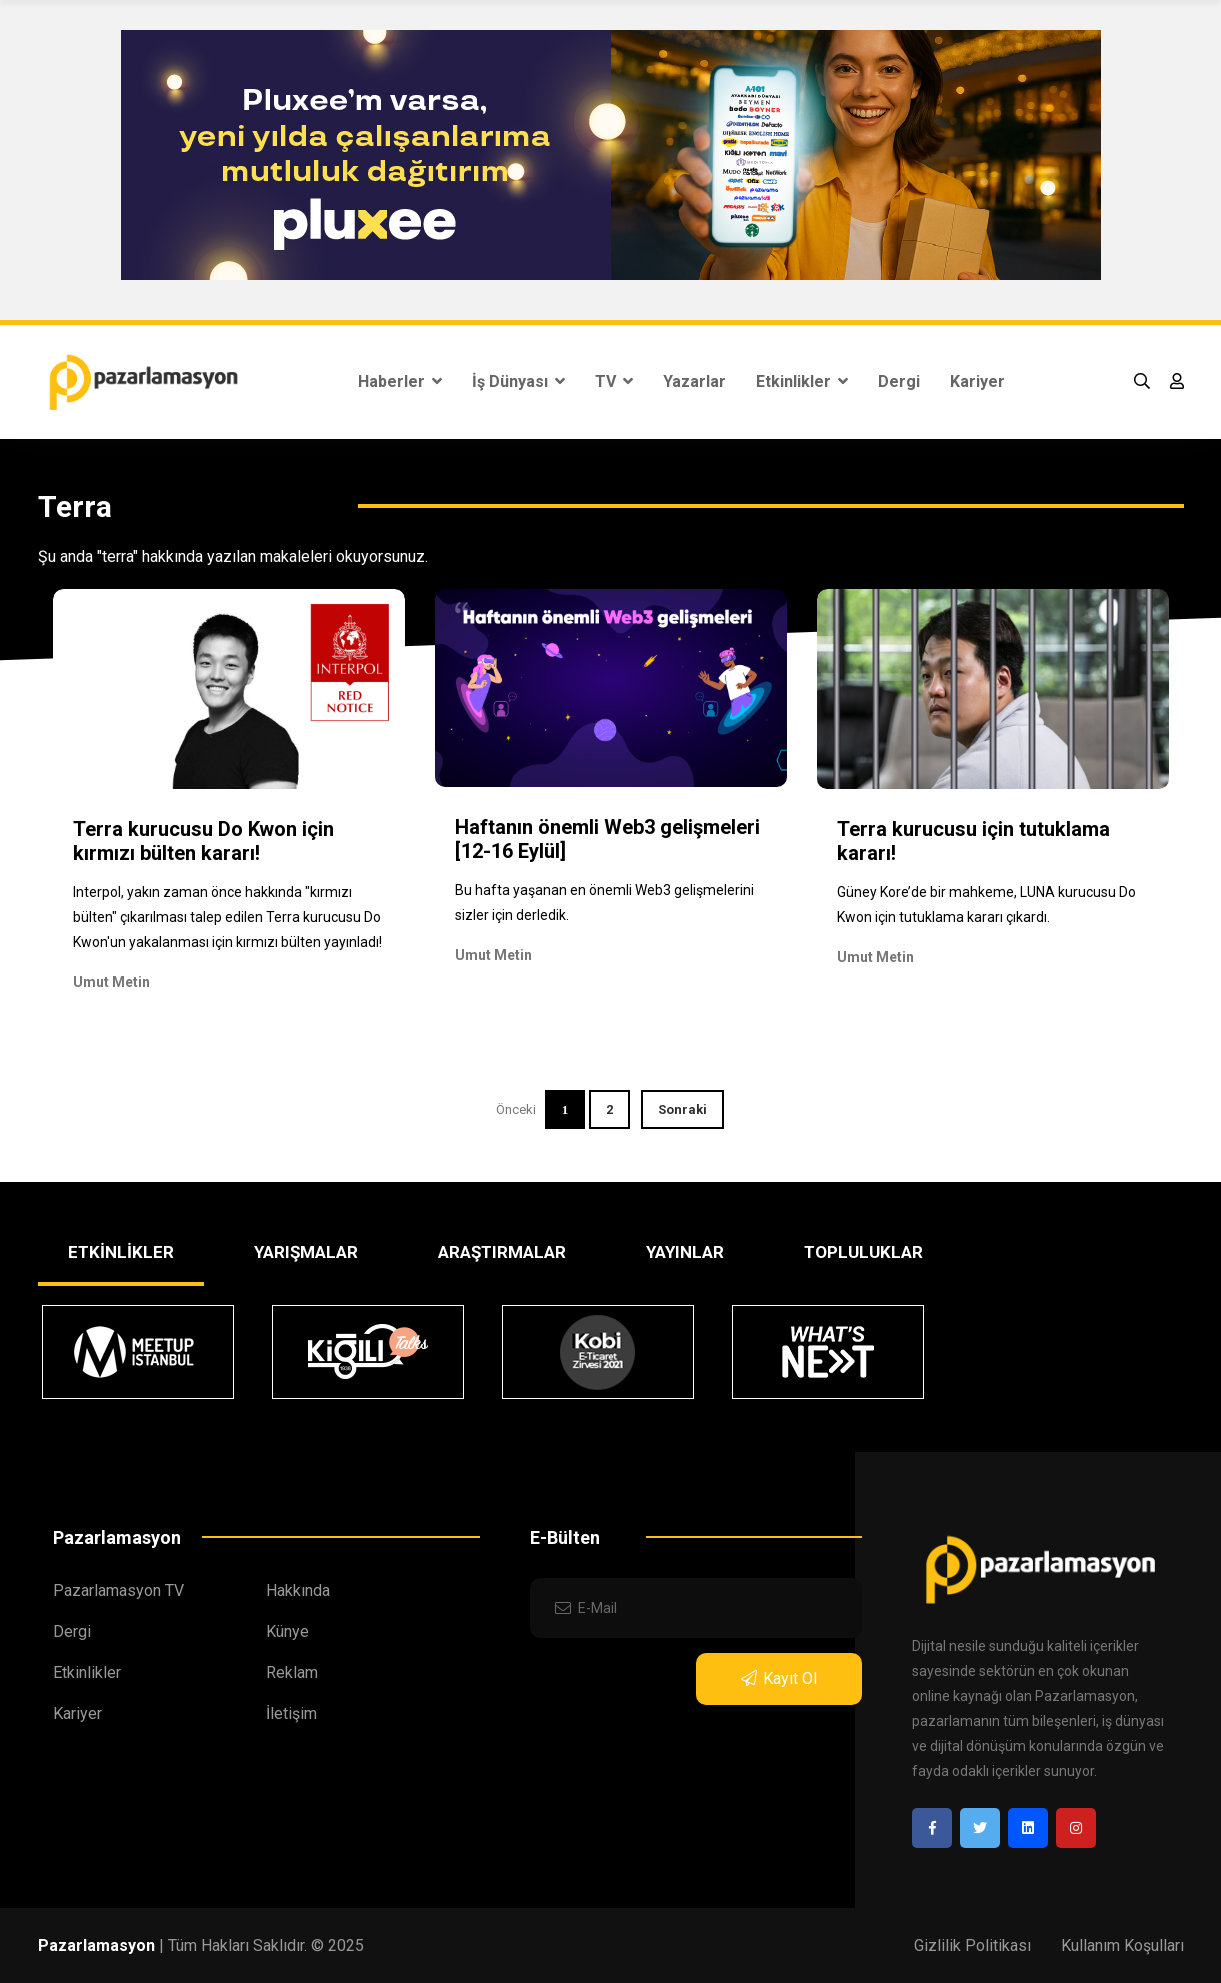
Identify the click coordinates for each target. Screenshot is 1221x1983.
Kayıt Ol (779, 1678)
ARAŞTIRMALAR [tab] (502, 1252)
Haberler (400, 381)
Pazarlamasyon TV (118, 1590)
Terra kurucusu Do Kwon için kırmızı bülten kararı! (203, 841)
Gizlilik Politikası (972, 1945)
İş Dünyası (518, 381)
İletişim (291, 1713)
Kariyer (977, 381)
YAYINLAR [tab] (685, 1252)
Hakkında (298, 1590)
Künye (287, 1631)
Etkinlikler (802, 381)
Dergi (899, 381)
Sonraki (682, 1109)
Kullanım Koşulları (1122, 1945)
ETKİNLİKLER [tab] (121, 1252)
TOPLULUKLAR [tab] (863, 1252)
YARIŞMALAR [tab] (306, 1252)
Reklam (292, 1672)
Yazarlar (694, 381)
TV (614, 381)
